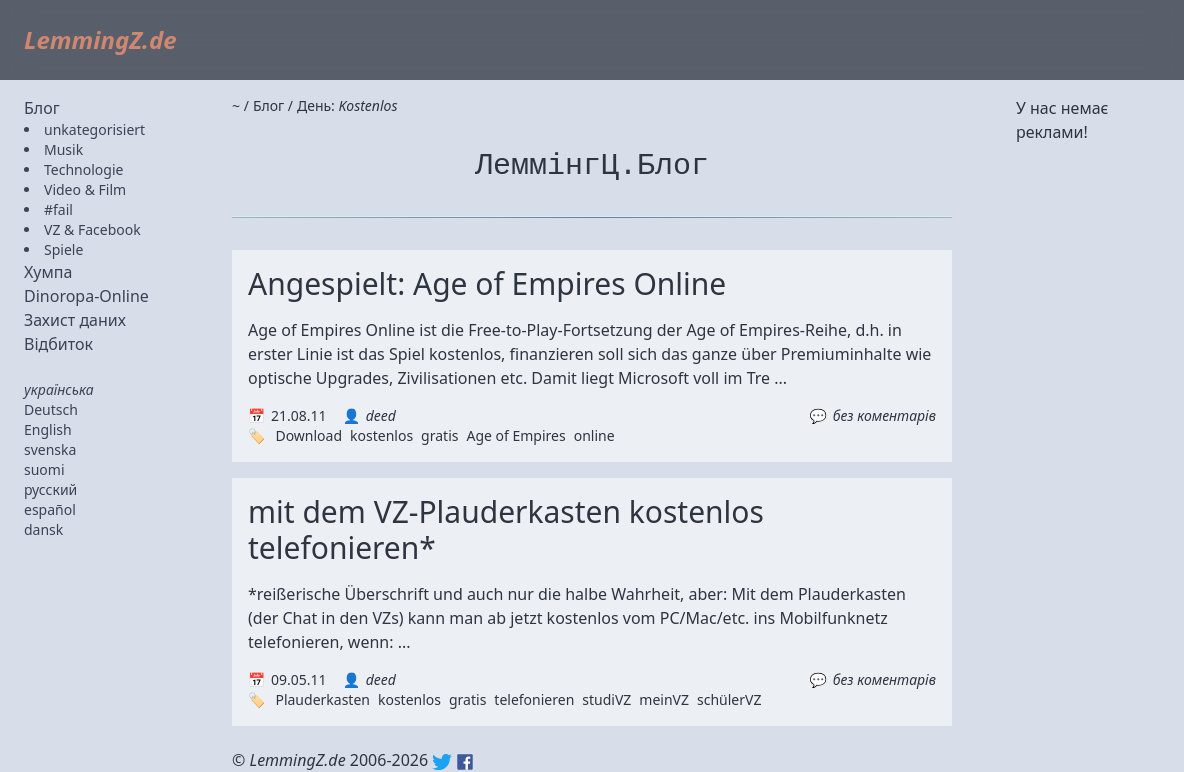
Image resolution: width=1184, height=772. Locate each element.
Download (308, 435)
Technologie (83, 169)
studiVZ (606, 699)
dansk (43, 529)
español (50, 509)
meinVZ (664, 699)
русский (50, 489)
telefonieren (534, 699)
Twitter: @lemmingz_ (442, 762)
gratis (439, 435)
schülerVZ (729, 699)
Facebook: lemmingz (465, 762)
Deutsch (51, 409)
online (594, 435)
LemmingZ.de (100, 39)
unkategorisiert (94, 129)
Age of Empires (515, 435)
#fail (58, 209)
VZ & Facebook (92, 229)
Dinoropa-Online (86, 296)
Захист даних (75, 320)
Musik (63, 149)
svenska (50, 449)
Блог (42, 108)
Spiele (63, 249)
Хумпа (48, 272)
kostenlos (381, 435)
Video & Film (85, 189)
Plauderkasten (322, 699)
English (48, 429)
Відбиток (58, 344)
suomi (44, 469)
